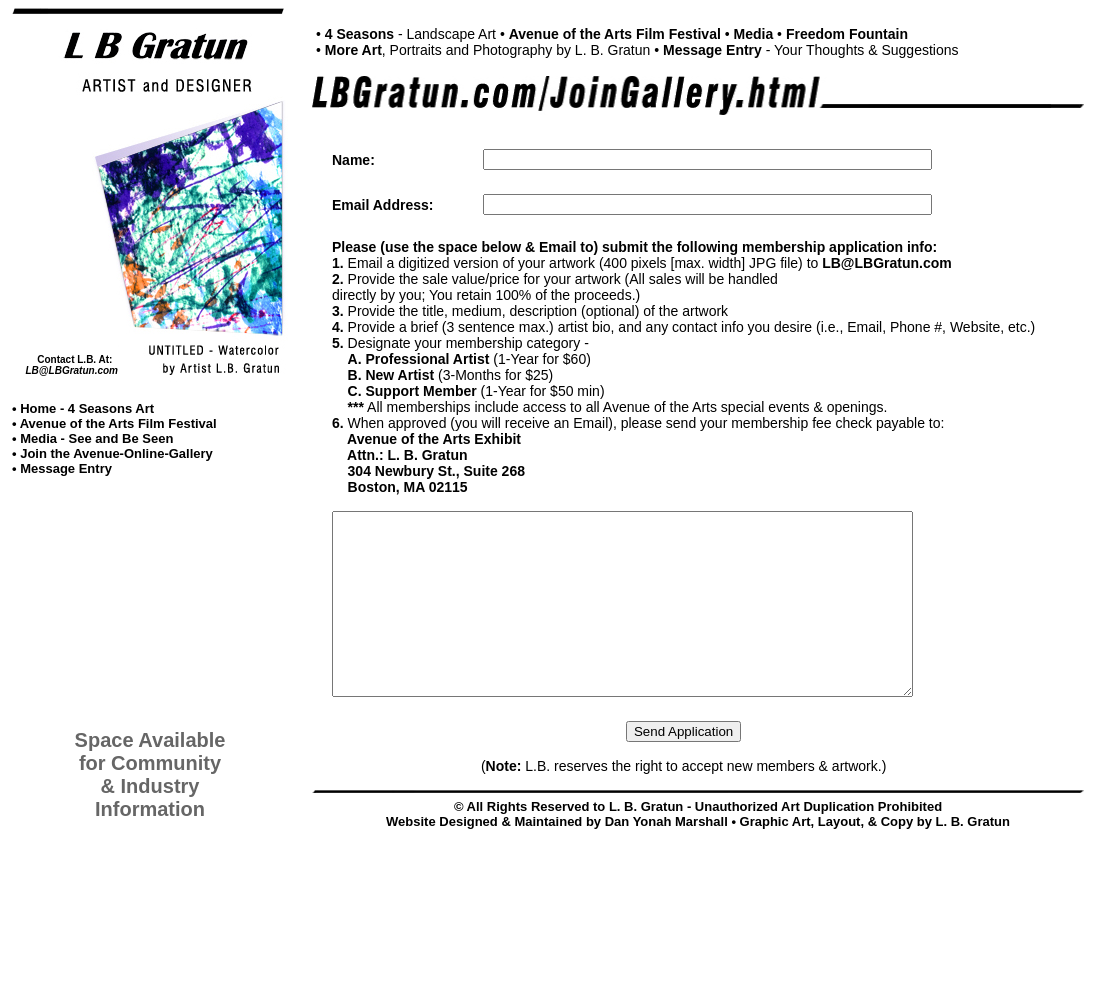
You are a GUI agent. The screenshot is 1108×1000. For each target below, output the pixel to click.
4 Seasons (359, 34)
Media (754, 34)
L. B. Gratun (973, 857)
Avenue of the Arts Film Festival (615, 34)
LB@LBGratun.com (71, 370)
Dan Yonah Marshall (666, 857)
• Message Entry (62, 468)
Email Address (380, 205)
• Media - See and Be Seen (92, 438)
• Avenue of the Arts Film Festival (114, 423)
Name (351, 160)
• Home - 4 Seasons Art (83, 408)
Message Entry (712, 50)
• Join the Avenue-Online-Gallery (112, 453)
